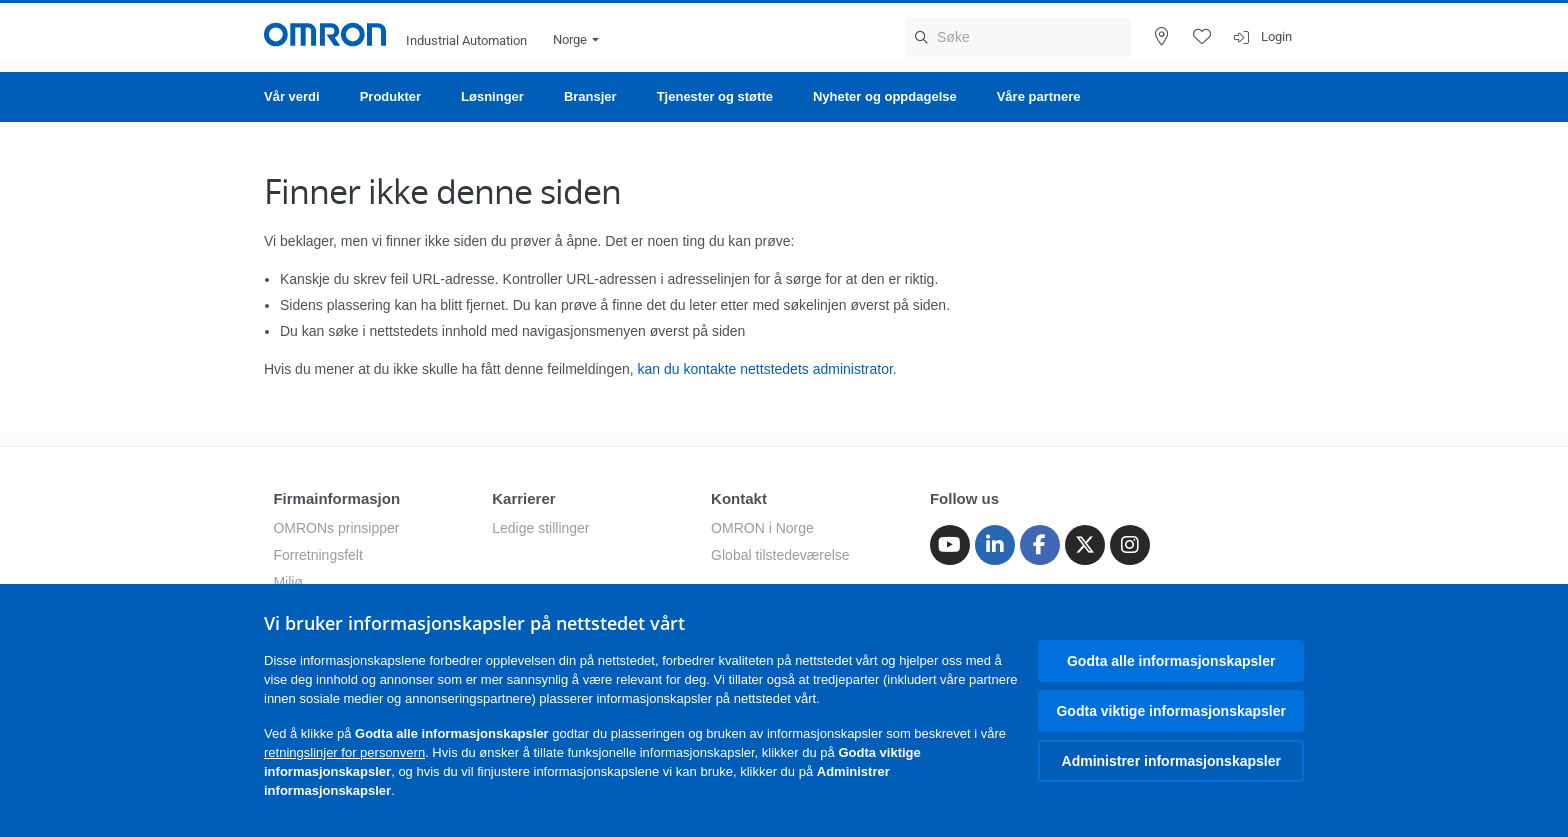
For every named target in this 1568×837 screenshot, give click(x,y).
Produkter (390, 96)
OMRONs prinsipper (336, 528)
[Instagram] (1130, 545)
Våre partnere (1039, 96)
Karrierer (523, 498)
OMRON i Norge (762, 528)
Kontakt (739, 498)
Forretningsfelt (317, 555)
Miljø (288, 582)
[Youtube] (950, 545)
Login (1276, 36)
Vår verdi (292, 96)
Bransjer (590, 96)
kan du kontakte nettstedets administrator (765, 369)
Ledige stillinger (540, 528)
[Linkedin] (995, 545)
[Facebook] (1040, 545)
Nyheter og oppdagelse (885, 96)
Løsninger (492, 96)
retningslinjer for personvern (344, 752)
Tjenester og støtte (715, 96)
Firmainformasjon (336, 498)
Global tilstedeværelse (780, 555)
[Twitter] (1085, 545)
